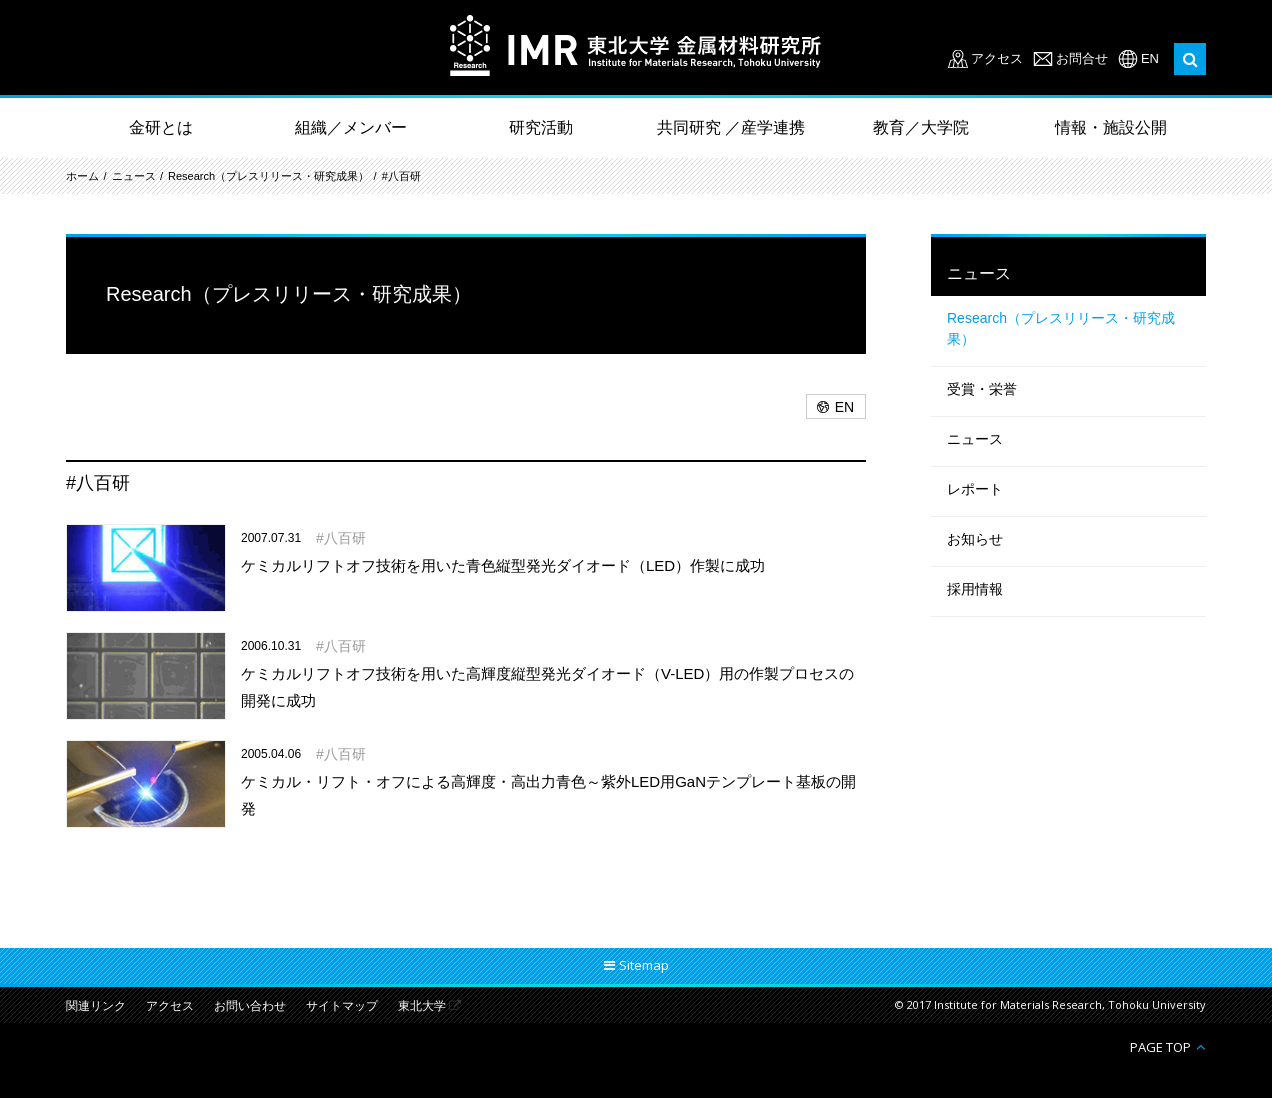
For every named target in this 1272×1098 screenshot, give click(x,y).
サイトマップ (342, 1006)
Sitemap (644, 965)
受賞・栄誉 (982, 389)
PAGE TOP (1160, 1046)
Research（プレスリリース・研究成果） (268, 176)
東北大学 (422, 1006)
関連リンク (96, 1006)
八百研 (345, 538)
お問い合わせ (250, 1006)
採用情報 (975, 589)
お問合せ (1082, 58)
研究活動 (541, 127)
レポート (975, 489)
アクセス (997, 58)
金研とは (161, 127)
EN (1150, 58)
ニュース (134, 176)
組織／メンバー (351, 127)
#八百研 (401, 176)
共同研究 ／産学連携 (731, 127)
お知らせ (975, 539)
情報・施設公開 (1111, 127)
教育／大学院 (921, 127)
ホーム (82, 176)
